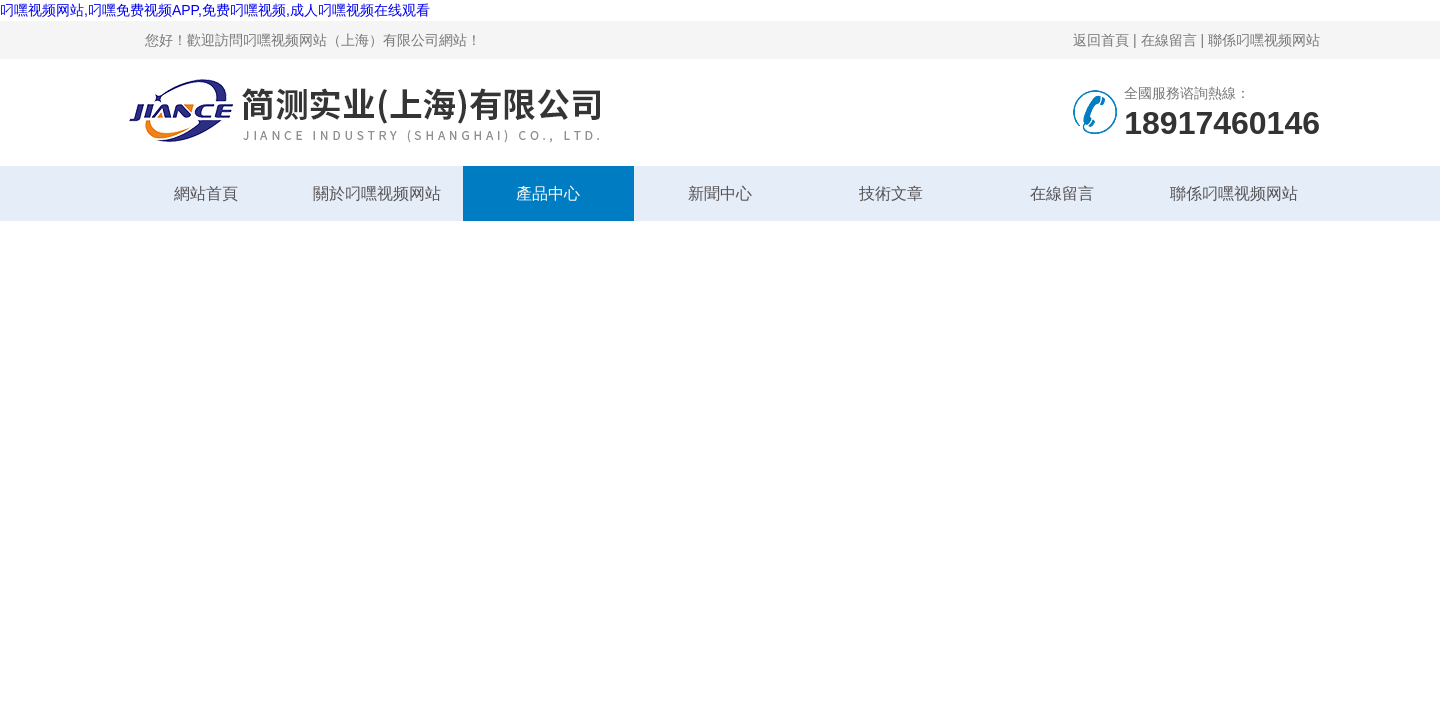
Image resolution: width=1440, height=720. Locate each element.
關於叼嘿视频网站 (377, 193)
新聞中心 (720, 193)
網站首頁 (206, 193)
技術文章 (891, 193)
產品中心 (548, 193)
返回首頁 (1101, 40)
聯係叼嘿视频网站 (1264, 40)
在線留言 (1169, 40)
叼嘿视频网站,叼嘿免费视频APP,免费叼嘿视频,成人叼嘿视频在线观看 (215, 10)
